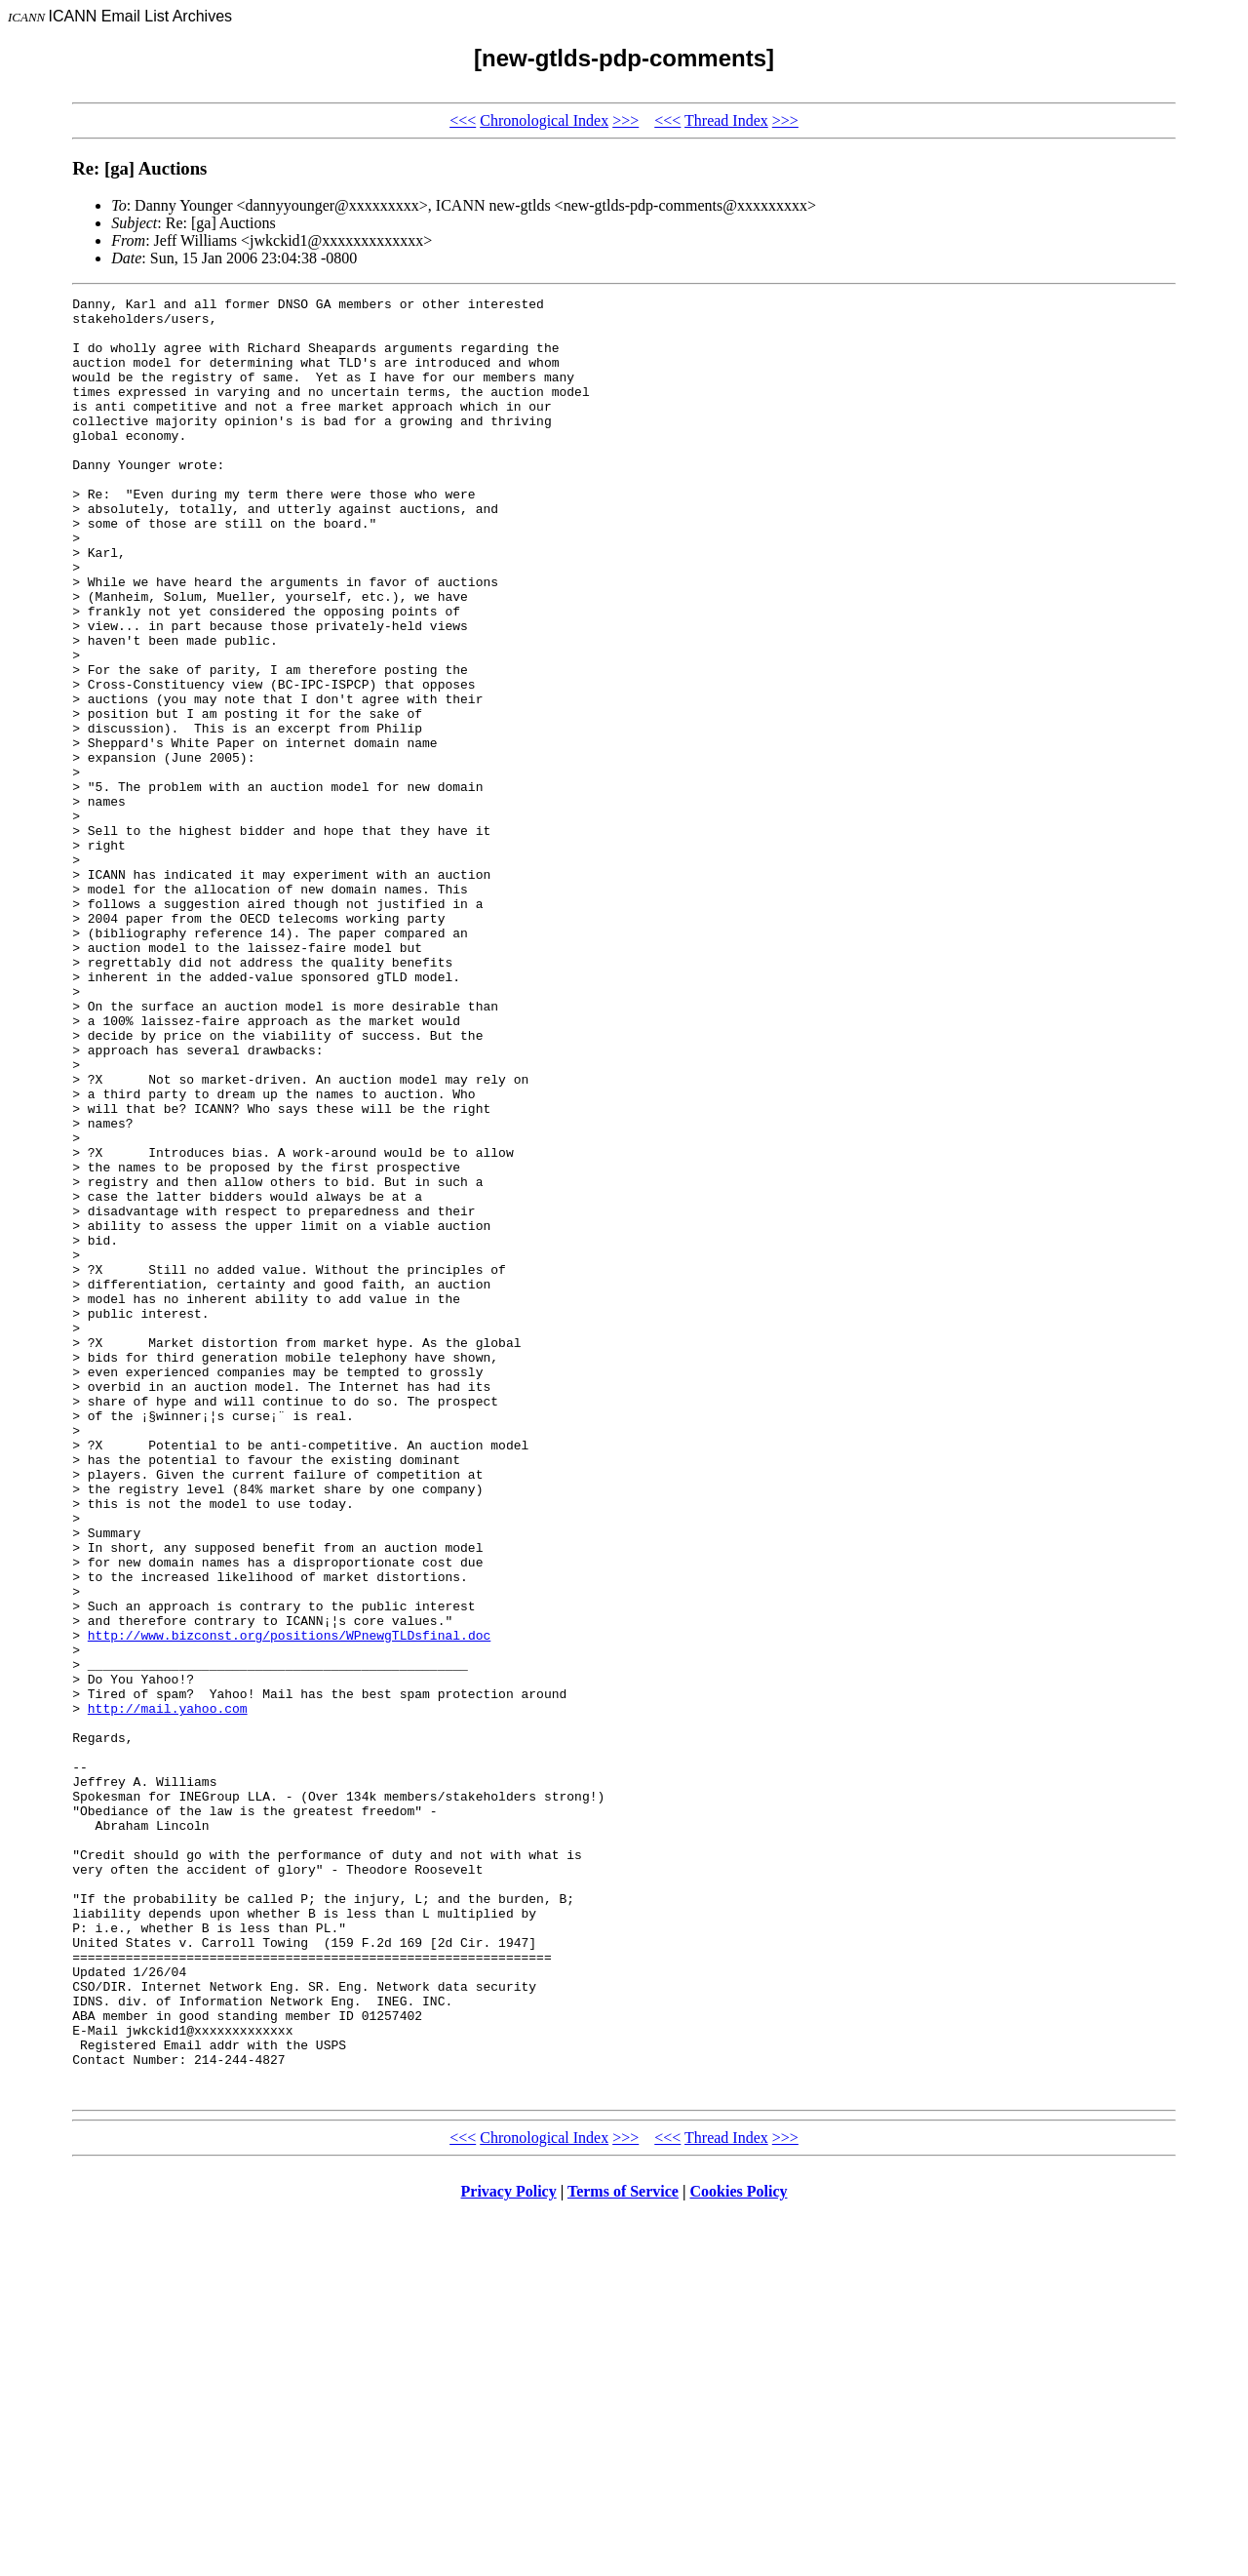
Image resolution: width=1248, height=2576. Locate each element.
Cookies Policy (739, 2551)
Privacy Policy (509, 2551)
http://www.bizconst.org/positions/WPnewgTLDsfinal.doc (289, 1904)
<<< (462, 120)
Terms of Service (623, 2551)
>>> (625, 120)
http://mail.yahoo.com (168, 1992)
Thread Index (726, 120)
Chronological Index (544, 120)
